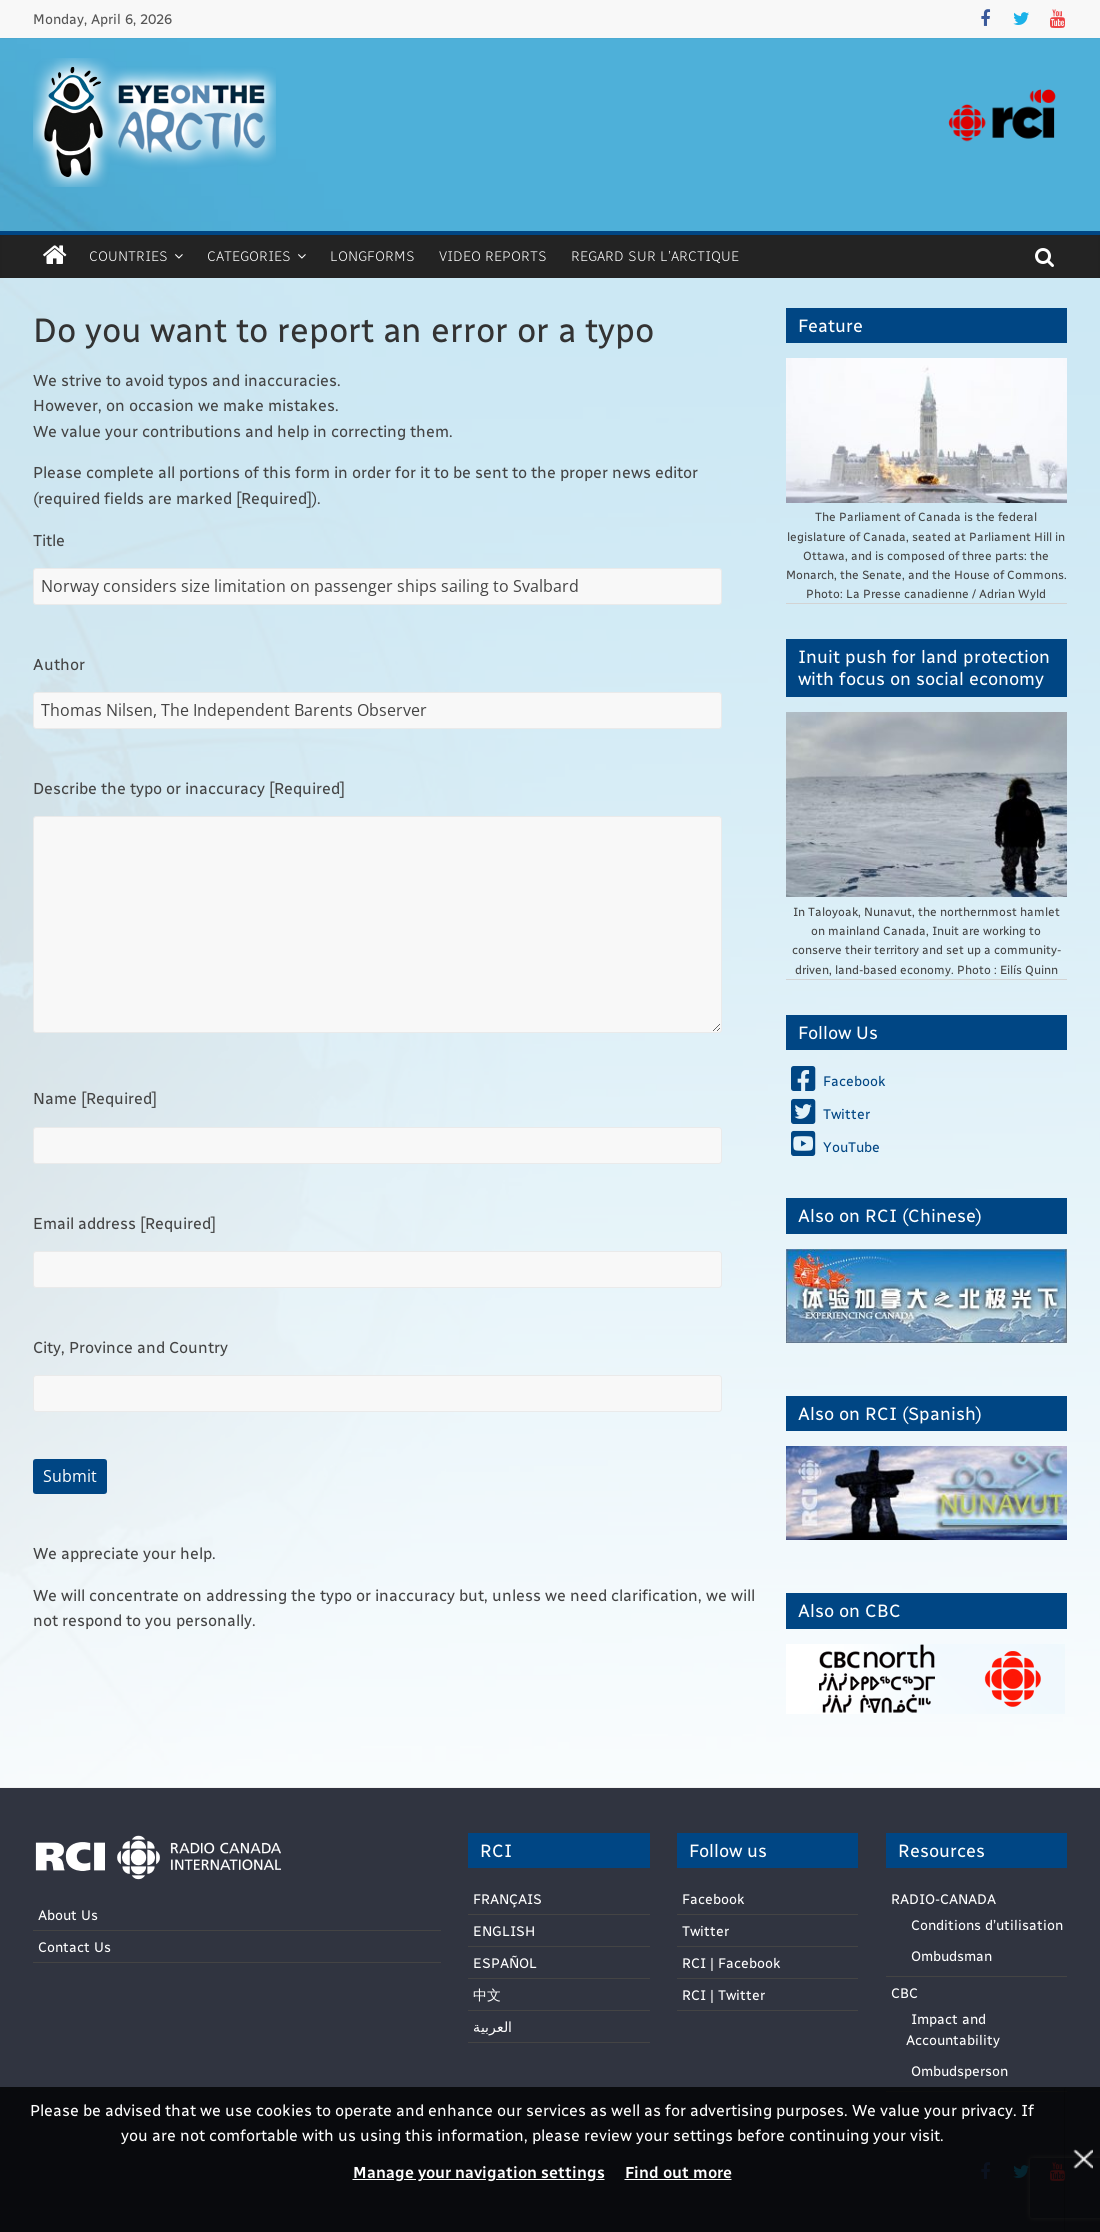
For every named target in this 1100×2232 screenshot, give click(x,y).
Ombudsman (951, 1955)
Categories (249, 255)
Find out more (678, 2171)
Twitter (705, 1930)
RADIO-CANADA (943, 1898)
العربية (492, 2026)
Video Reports (493, 255)
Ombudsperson (959, 2070)
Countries (128, 255)
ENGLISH (504, 1930)
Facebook (713, 1898)
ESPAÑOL (505, 1962)
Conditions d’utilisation (987, 1924)
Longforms (372, 255)
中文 (487, 1994)
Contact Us (74, 1946)
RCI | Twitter (723, 1994)
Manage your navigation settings (479, 2171)
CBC (904, 1992)
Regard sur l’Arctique (655, 255)
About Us (68, 1914)
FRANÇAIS (507, 1898)
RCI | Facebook (731, 1962)
